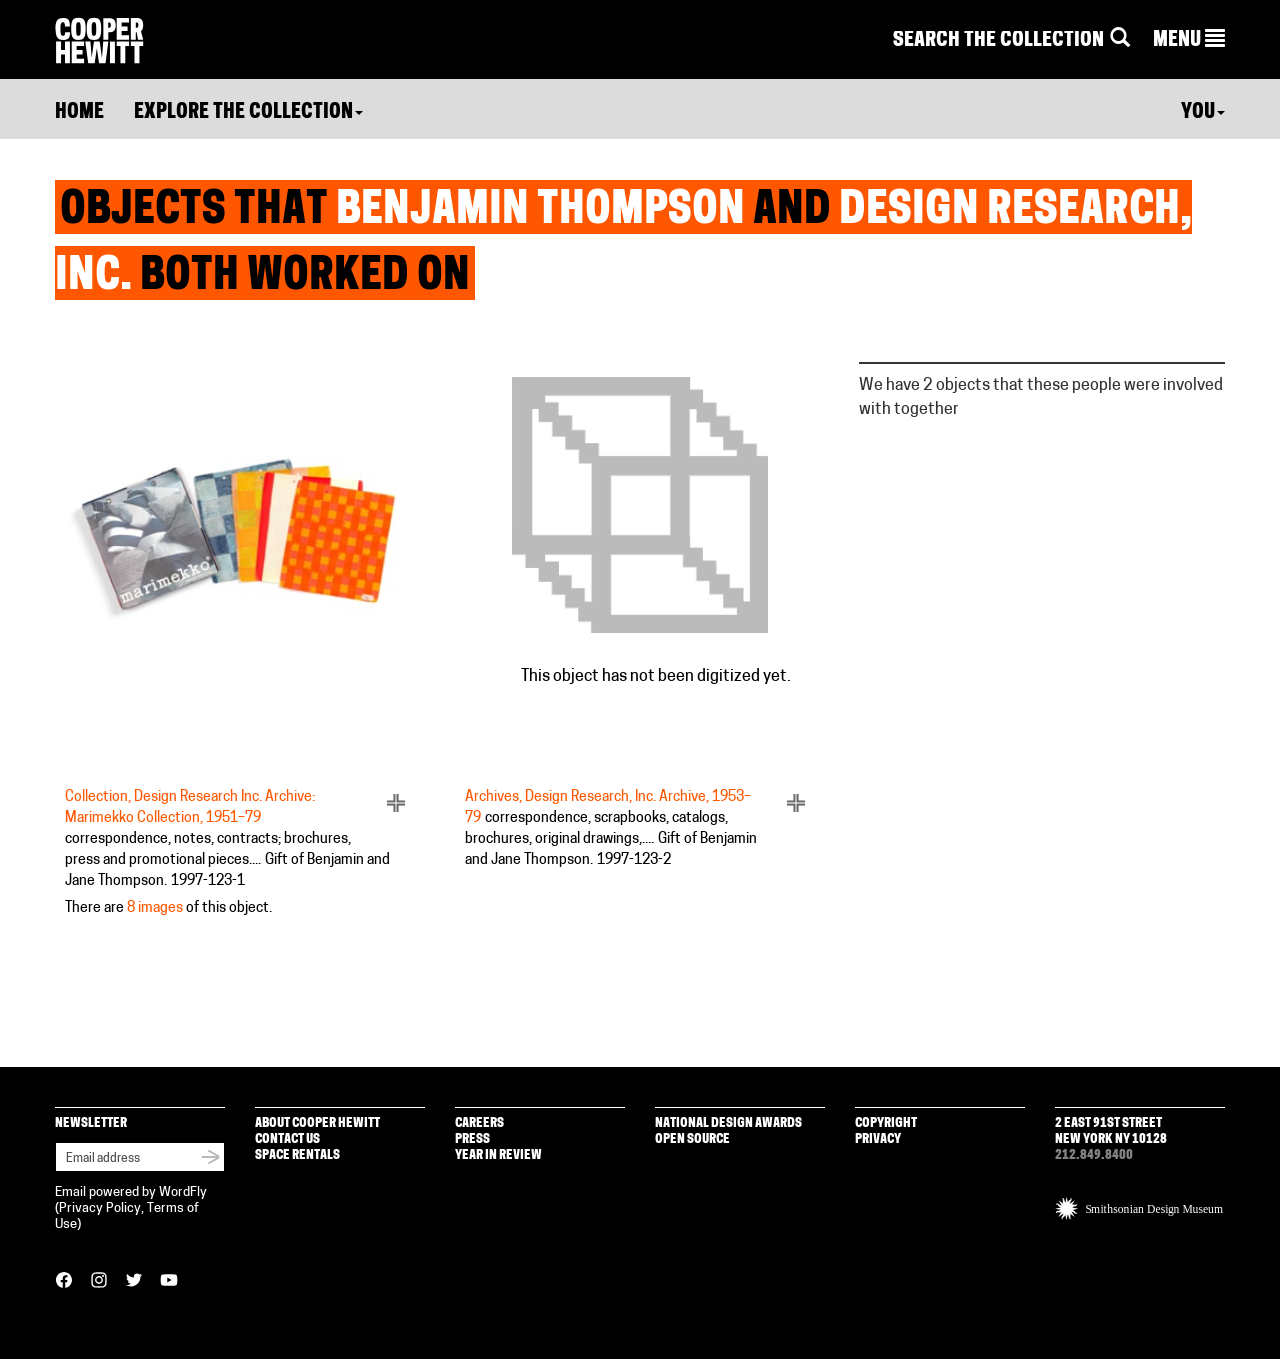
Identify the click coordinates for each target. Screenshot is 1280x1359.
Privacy (878, 1139)
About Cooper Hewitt (317, 1123)
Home (79, 113)
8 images (155, 908)
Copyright (886, 1123)
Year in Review (498, 1155)
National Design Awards (728, 1123)
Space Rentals (297, 1155)
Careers (479, 1123)
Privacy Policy (100, 1208)
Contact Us (287, 1139)
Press (472, 1139)
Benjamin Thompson (540, 212)
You (1203, 113)
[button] (1189, 41)
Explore (248, 113)
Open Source (692, 1139)
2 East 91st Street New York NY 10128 (1111, 1131)
